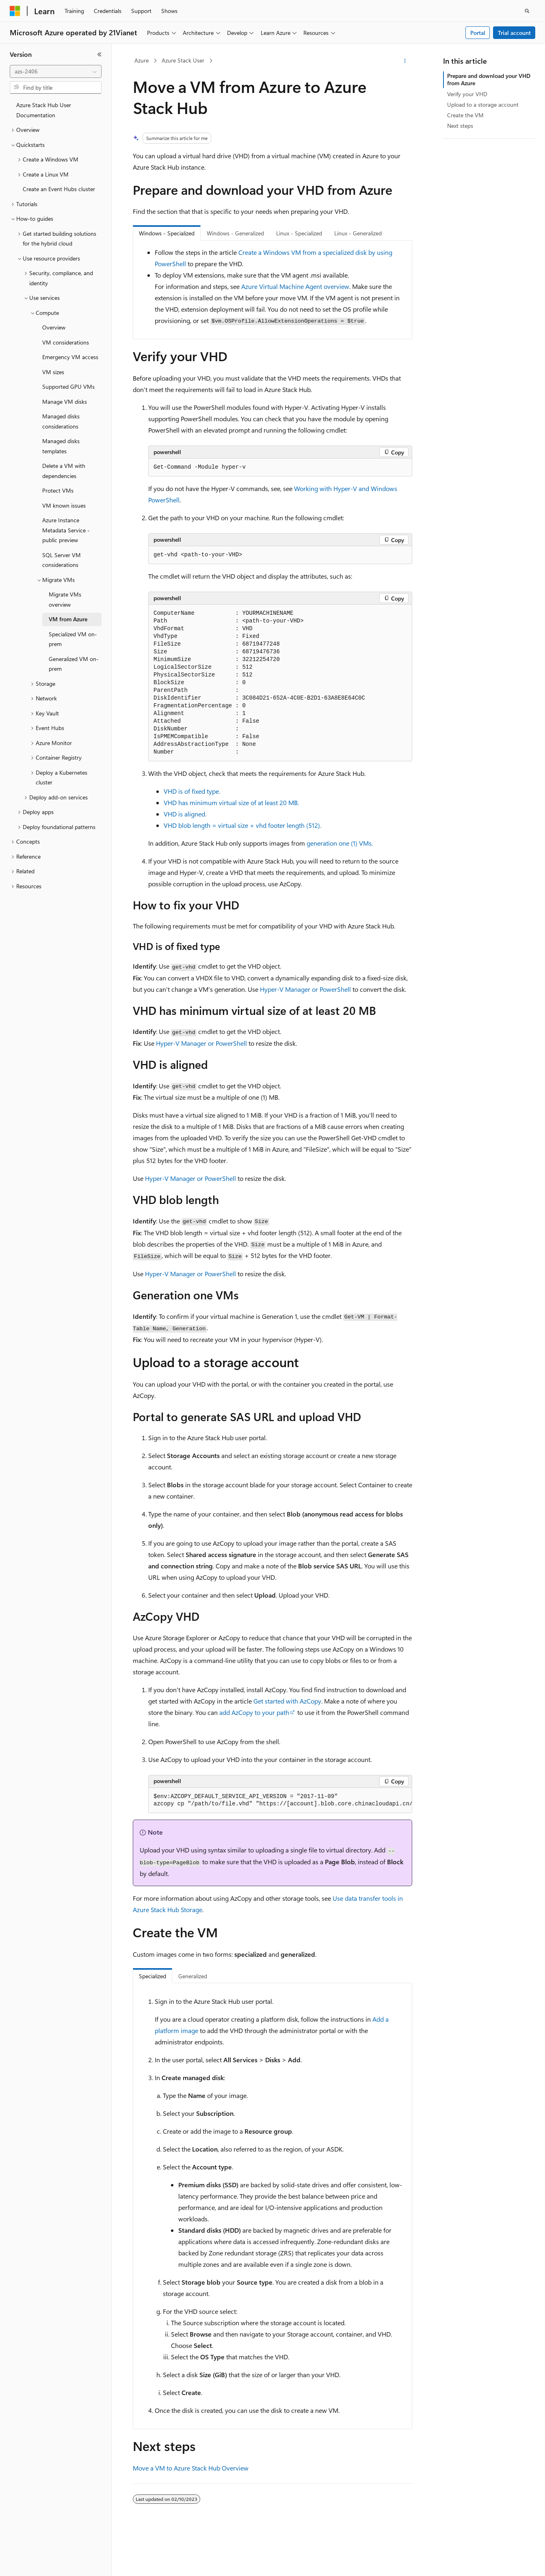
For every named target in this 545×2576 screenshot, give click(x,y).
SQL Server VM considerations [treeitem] (61, 560)
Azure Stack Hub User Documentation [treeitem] (43, 110)
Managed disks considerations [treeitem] (61, 421)
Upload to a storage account (483, 104)
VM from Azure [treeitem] (68, 619)
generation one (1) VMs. (340, 843)
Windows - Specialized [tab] (167, 233)
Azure (141, 60)
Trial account (514, 33)
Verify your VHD (467, 94)
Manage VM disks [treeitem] (64, 401)
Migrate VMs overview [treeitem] (65, 599)
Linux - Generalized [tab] (358, 233)
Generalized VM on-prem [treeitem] (74, 664)
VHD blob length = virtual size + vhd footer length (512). (242, 825)
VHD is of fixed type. (192, 791)
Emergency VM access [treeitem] (70, 357)
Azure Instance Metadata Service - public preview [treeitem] (66, 530)
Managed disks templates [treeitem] (61, 446)
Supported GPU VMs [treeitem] (68, 386)
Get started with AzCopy (287, 1701)
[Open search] (527, 11)
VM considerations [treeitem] (65, 342)
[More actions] (405, 60)
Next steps (460, 125)
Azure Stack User (183, 60)
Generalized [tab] (192, 1976)
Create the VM (465, 115)
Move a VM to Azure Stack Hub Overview (191, 2468)
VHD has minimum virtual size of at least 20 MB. (231, 802)
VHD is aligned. (185, 814)
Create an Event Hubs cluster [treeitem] (59, 189)
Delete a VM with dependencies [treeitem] (63, 471)
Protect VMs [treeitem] (58, 490)
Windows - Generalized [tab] (235, 233)
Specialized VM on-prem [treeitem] (73, 639)
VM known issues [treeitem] (64, 505)
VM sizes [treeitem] (53, 372)
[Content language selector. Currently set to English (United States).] (47, 2562)
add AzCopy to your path (254, 1712)
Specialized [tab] (152, 1976)
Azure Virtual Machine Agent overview (295, 286)
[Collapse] (99, 54)
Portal (477, 33)
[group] (280, 1801)
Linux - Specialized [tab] (299, 233)
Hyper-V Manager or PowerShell (305, 989)
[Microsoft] (15, 11)
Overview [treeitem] (53, 327)
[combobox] (56, 71)
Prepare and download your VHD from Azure (488, 79)
